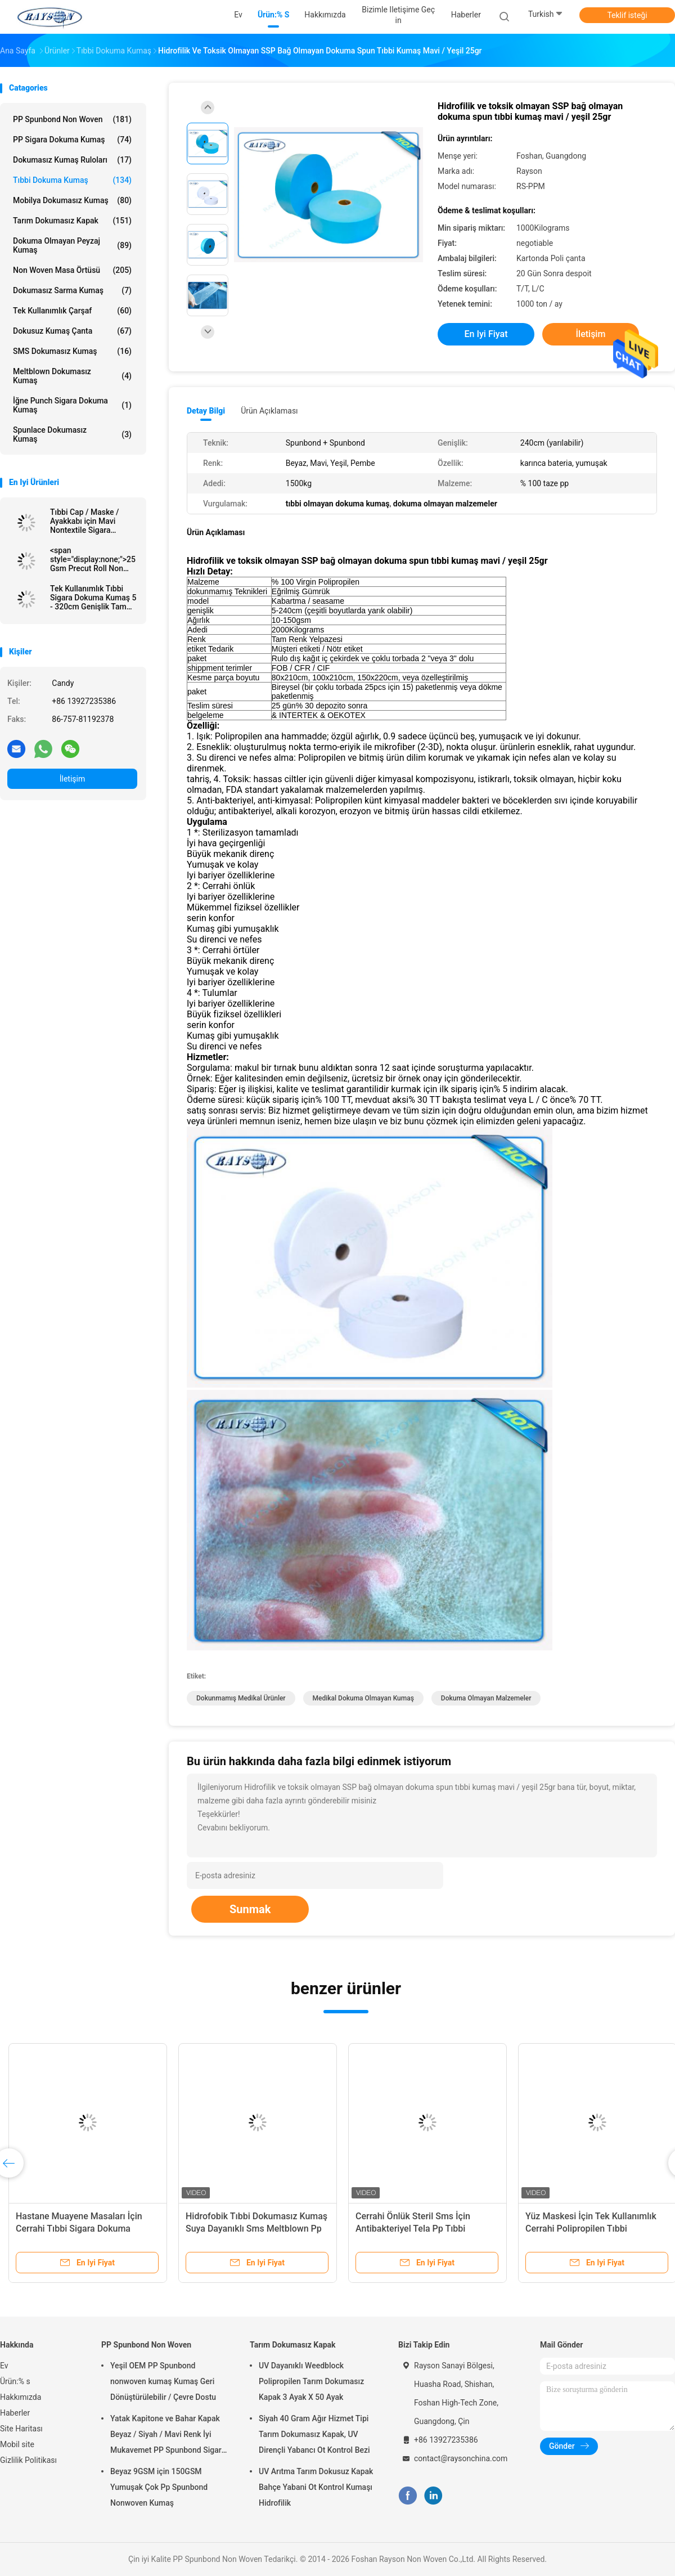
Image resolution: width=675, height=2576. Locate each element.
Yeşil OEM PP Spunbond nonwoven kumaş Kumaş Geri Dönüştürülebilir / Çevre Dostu (163, 2381)
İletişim (73, 778)
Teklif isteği (627, 15)
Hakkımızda (20, 2397)
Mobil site (17, 2444)
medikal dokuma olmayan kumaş (363, 1698)
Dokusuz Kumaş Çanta (72, 330)
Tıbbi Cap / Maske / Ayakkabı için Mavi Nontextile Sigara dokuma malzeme (84, 521)
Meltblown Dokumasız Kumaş (72, 376)
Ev (4, 2365)
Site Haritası (21, 2428)
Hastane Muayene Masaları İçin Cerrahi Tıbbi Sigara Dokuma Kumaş (79, 2228)
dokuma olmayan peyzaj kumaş (72, 245)
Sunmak (250, 1909)
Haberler (15, 2412)
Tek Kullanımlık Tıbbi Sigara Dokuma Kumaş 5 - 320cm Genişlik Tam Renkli (93, 597)
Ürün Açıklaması (269, 410)
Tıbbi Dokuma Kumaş (72, 180)
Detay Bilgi (206, 410)
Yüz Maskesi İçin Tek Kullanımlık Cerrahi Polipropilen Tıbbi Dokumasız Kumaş (590, 2228)
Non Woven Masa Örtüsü (72, 270)
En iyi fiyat (486, 334)
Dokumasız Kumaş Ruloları (72, 159)
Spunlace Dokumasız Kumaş (72, 434)
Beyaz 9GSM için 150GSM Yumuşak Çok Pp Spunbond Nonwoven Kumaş (159, 2487)
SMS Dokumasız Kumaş (72, 351)
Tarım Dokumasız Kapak (72, 220)
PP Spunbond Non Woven (72, 119)
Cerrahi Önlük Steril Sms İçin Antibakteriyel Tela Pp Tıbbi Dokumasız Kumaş (413, 2228)
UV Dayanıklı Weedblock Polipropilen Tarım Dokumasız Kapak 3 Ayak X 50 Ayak (311, 2381)
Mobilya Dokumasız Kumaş (72, 200)
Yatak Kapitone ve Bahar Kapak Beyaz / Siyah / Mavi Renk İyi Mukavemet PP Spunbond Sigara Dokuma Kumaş (168, 2436)
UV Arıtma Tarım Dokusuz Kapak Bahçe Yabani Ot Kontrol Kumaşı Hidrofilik (316, 2487)
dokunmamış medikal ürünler (241, 1698)
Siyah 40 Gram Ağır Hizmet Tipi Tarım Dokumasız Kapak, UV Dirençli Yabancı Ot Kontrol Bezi (314, 2434)
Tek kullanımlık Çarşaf (72, 310)
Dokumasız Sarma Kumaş (72, 290)
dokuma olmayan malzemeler (486, 1698)
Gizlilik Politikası (28, 2460)
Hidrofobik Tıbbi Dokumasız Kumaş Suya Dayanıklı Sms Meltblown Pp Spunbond (256, 2228)
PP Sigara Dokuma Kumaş (72, 139)
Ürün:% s (15, 2381)
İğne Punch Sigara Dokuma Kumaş (72, 405)
